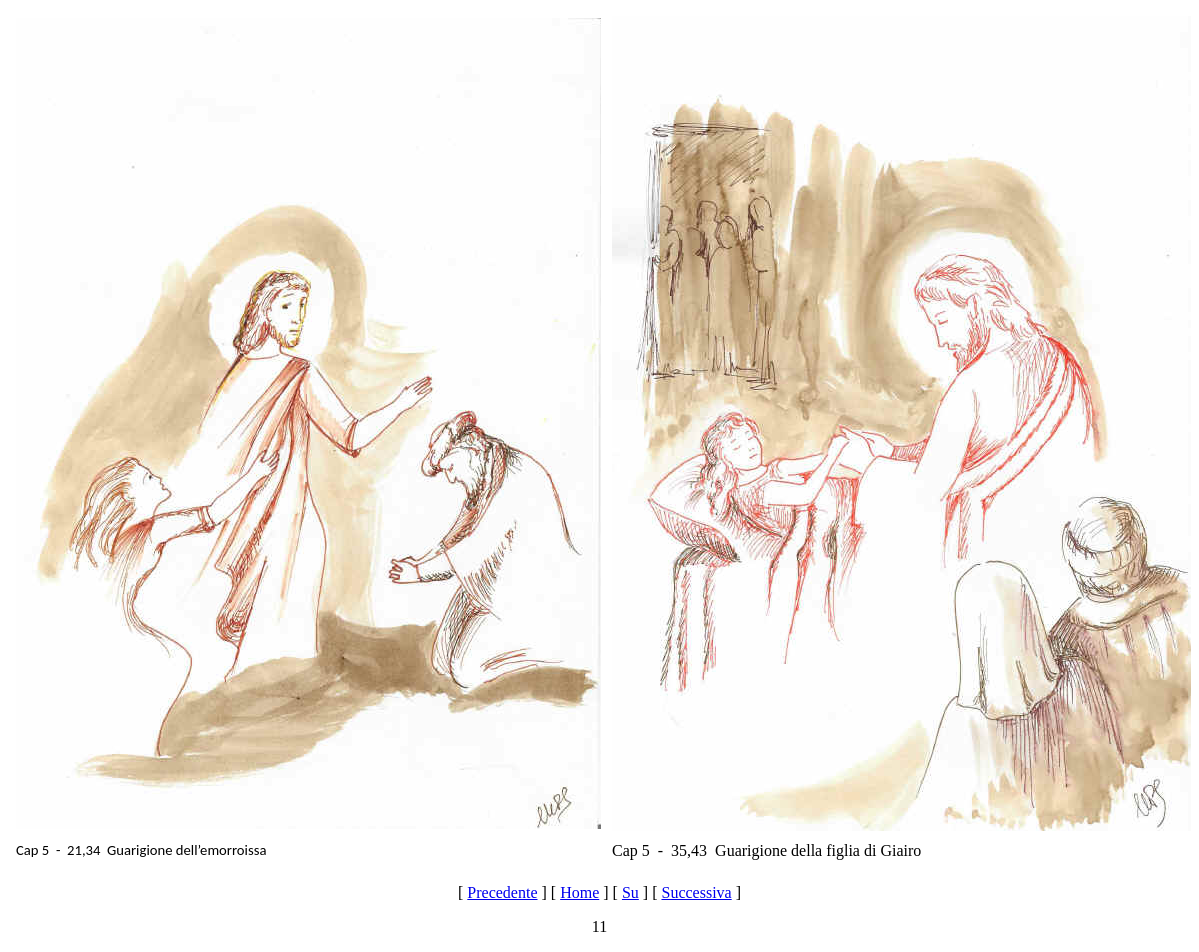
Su (630, 892)
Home (579, 892)
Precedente (502, 892)
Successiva (696, 892)
